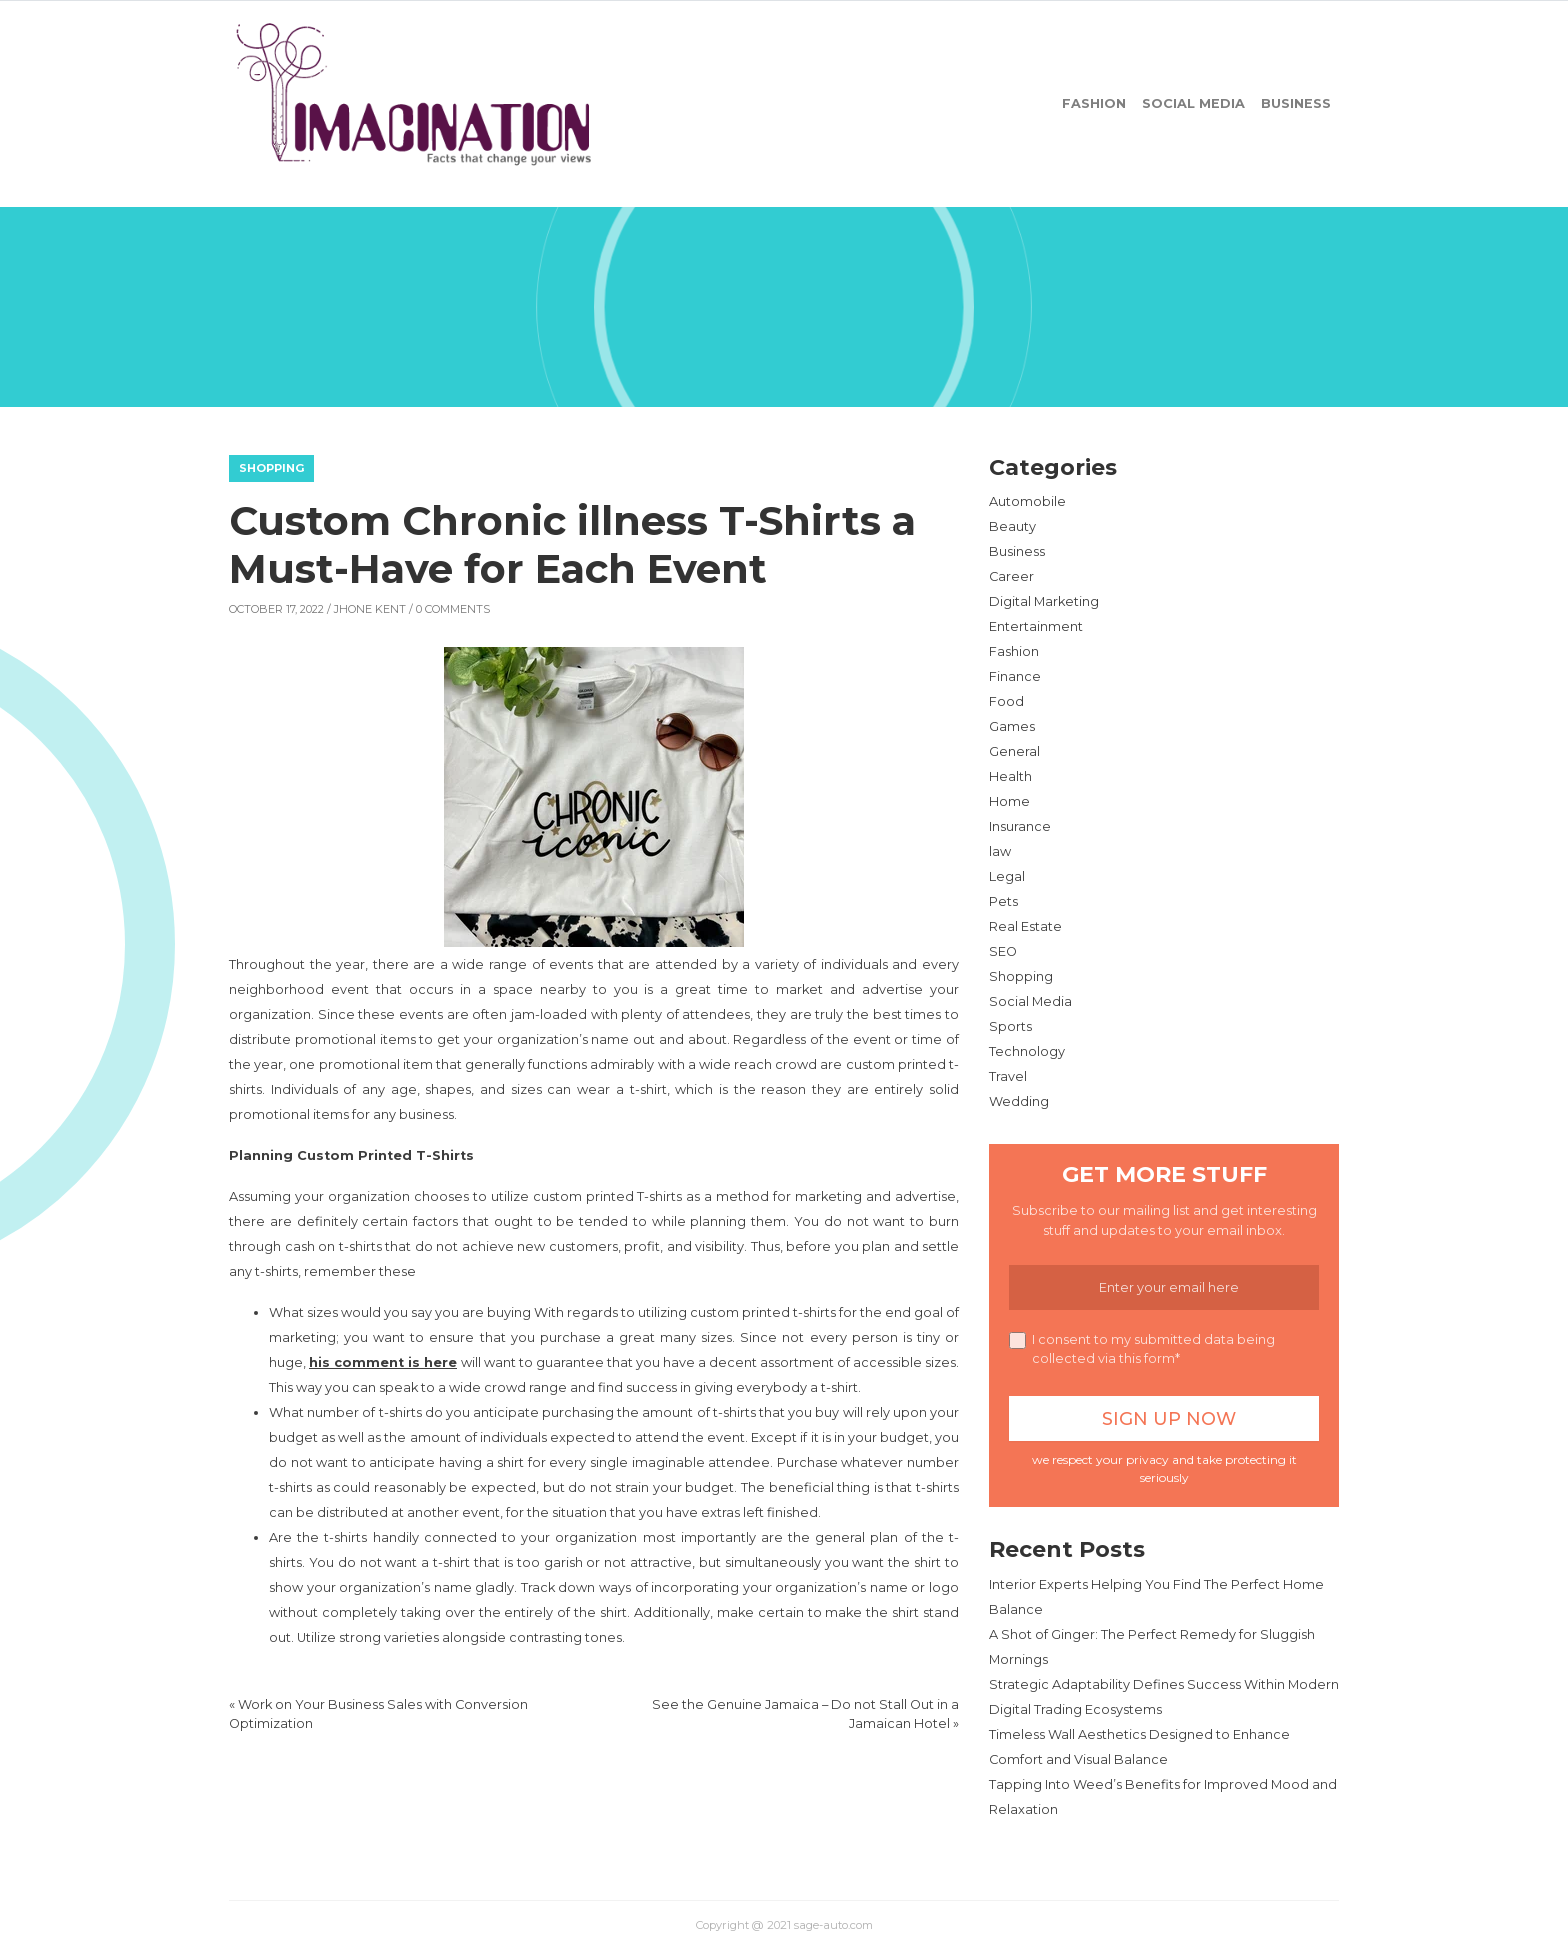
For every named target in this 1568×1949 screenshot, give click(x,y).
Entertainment (1036, 626)
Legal (1007, 876)
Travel (1008, 1076)
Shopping (271, 468)
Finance (1015, 676)
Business (1296, 103)
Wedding (1019, 1101)
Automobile (1027, 501)
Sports (1010, 1026)
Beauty (1012, 526)
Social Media (1193, 103)
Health (1010, 776)
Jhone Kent (370, 609)
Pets (1003, 901)
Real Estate (1025, 926)
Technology (1027, 1051)
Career (1011, 576)
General (1014, 751)
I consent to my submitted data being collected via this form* (1142, 1349)
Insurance (1020, 826)
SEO (1003, 951)
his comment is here (383, 1362)
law (1000, 851)
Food (1006, 701)
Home (1009, 801)
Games (1012, 726)
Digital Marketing (1044, 601)
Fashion (1094, 103)
